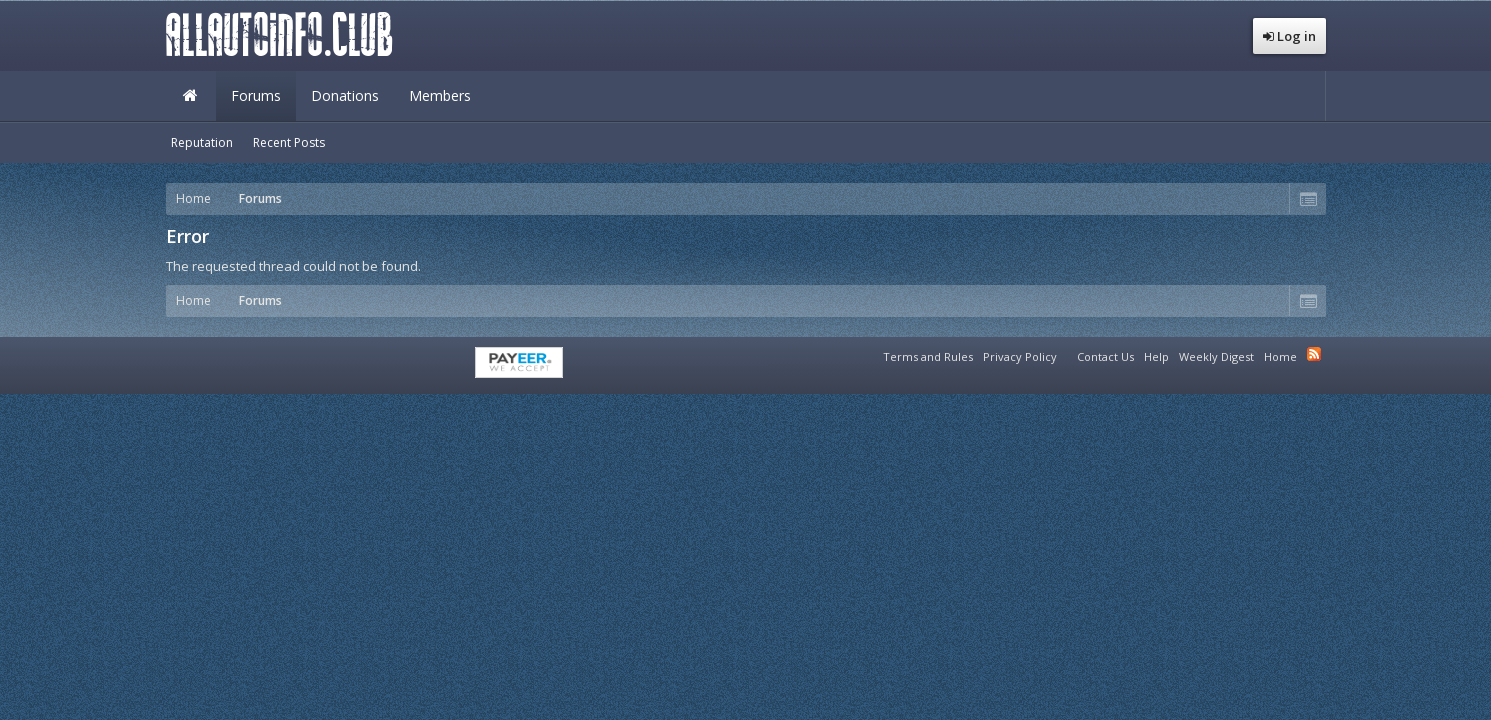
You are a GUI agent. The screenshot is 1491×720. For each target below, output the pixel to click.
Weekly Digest (1216, 356)
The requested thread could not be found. (293, 266)
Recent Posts (289, 142)
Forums (256, 95)
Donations (345, 95)
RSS (1314, 354)
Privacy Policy (1020, 356)
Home (191, 96)
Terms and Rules (928, 356)
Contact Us (1105, 356)
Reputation (202, 142)
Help (1156, 356)
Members (440, 95)
